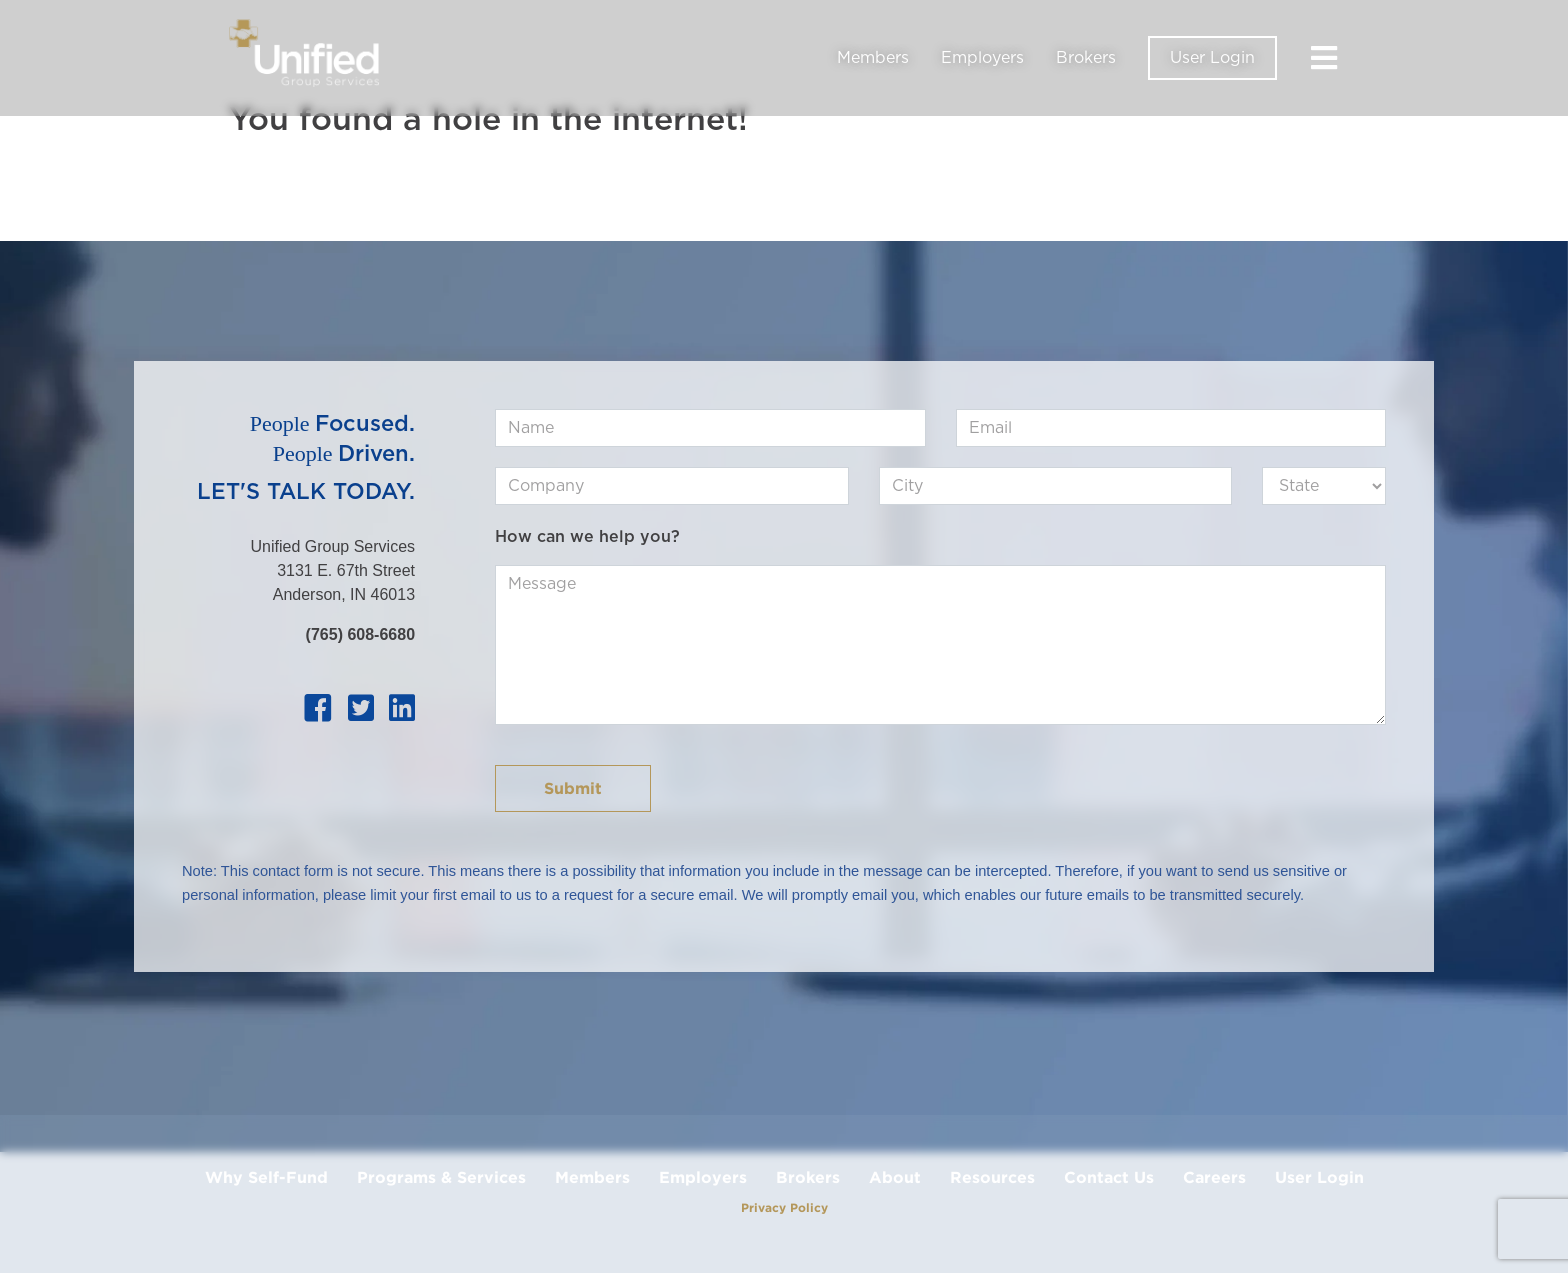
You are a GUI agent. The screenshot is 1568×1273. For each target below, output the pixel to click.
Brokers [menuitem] (808, 1177)
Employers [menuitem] (703, 1177)
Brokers (1086, 58)
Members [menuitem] (592, 1177)
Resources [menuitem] (992, 1177)
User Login (1212, 58)
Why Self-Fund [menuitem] (266, 1177)
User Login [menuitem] (1319, 1177)
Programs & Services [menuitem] (441, 1177)
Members (873, 58)
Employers (982, 58)
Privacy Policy (784, 1207)
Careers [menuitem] (1214, 1177)
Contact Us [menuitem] (1109, 1177)
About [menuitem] (895, 1177)
